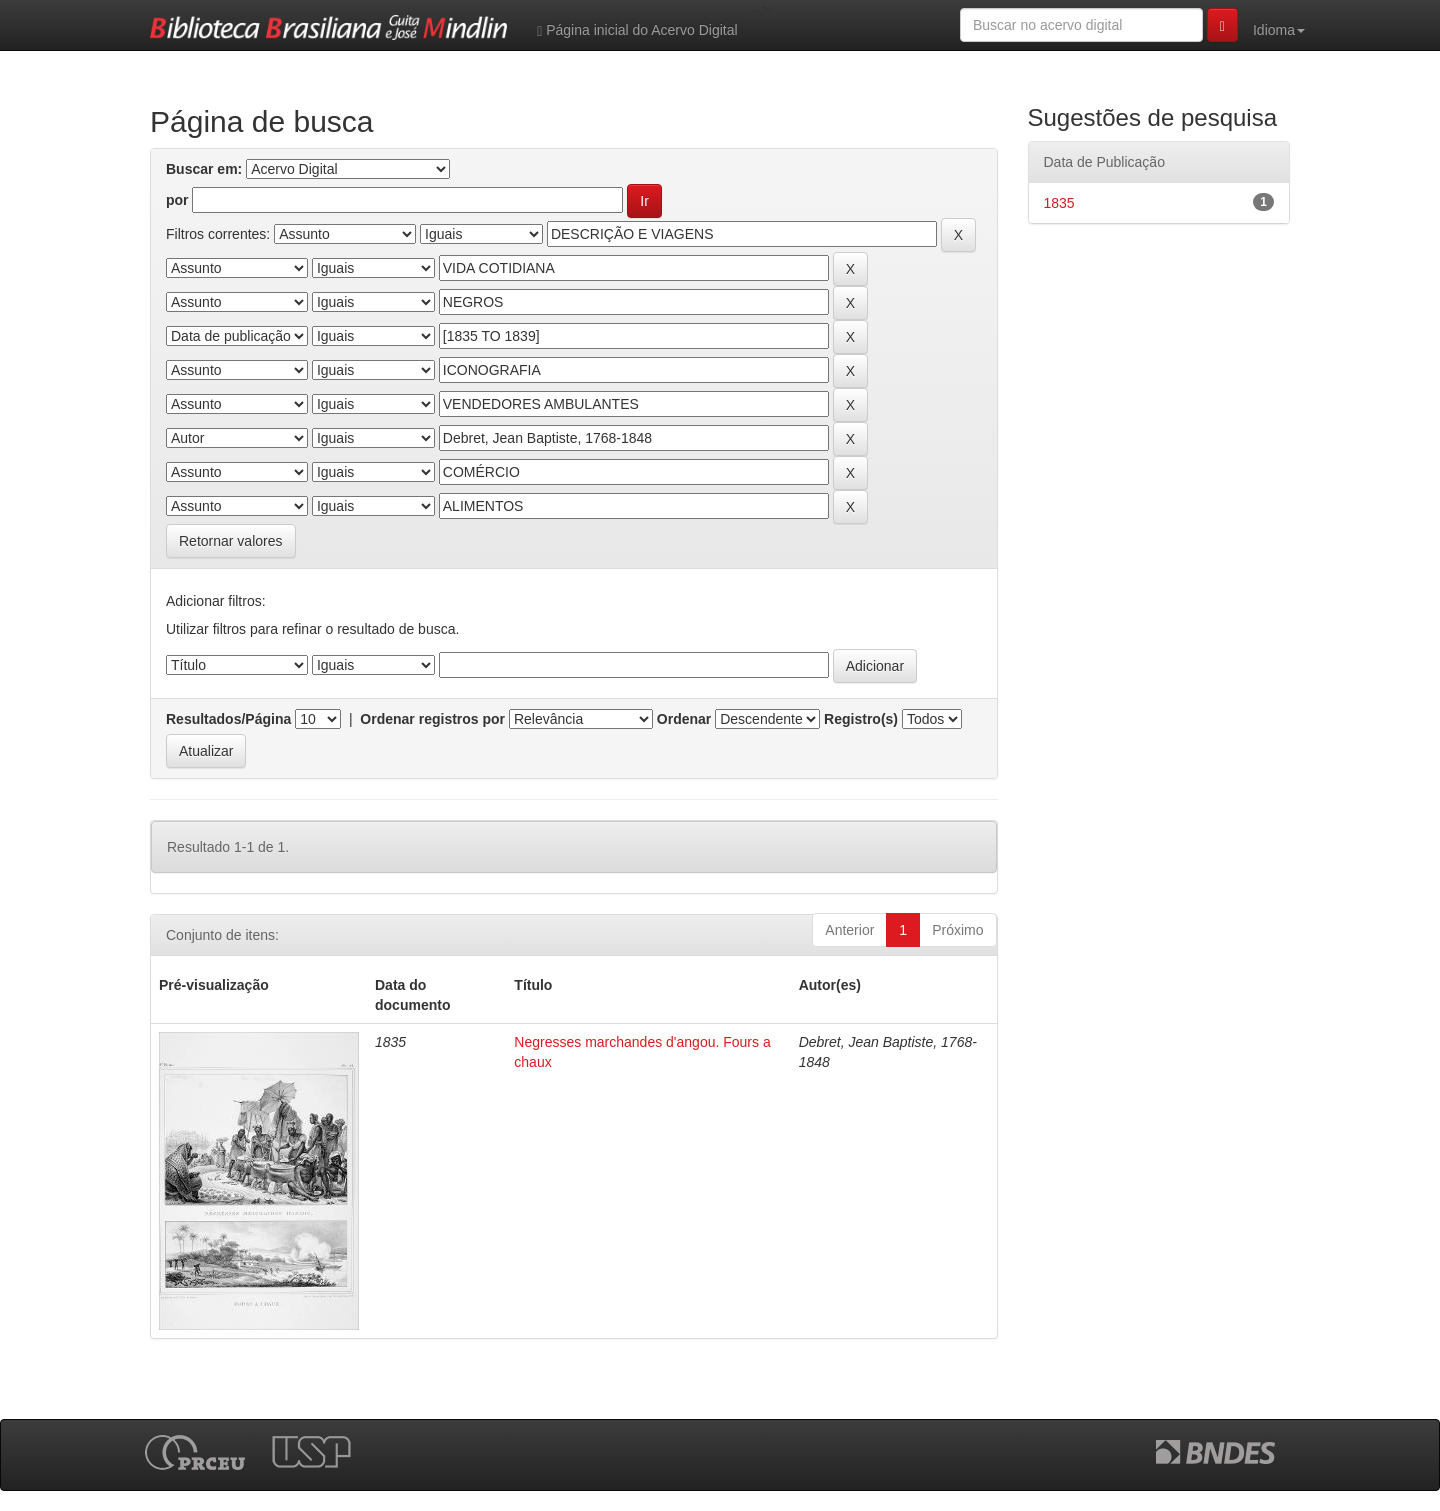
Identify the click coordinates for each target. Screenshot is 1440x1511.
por (177, 200)
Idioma (1279, 30)
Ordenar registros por (432, 719)
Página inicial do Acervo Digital (637, 30)
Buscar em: (204, 169)
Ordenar (684, 719)
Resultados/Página (228, 719)
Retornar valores (231, 541)
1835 (1059, 203)
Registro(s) (861, 719)
